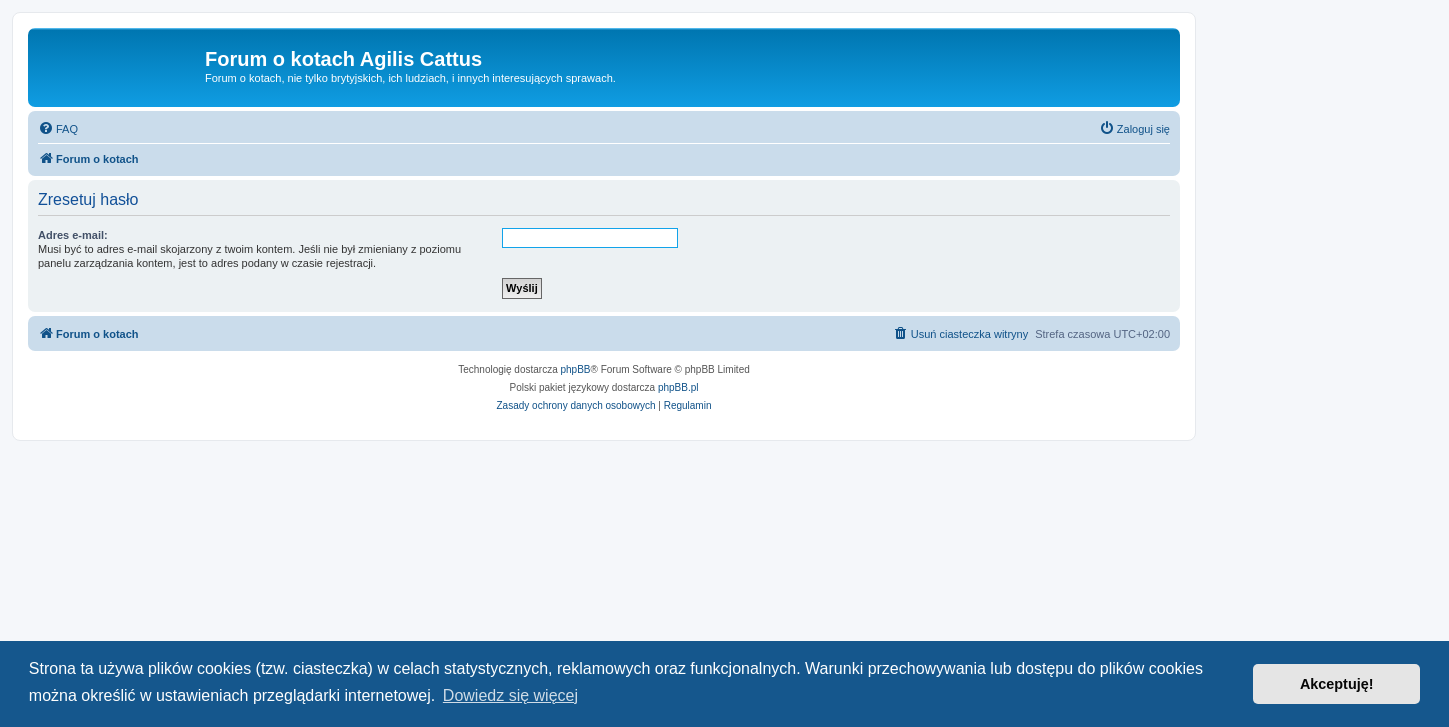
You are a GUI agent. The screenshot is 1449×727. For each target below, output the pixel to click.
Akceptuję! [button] (1337, 684)
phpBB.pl (678, 387)
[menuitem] (58, 129)
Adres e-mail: (73, 235)
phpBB (576, 369)
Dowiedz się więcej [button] (510, 695)
